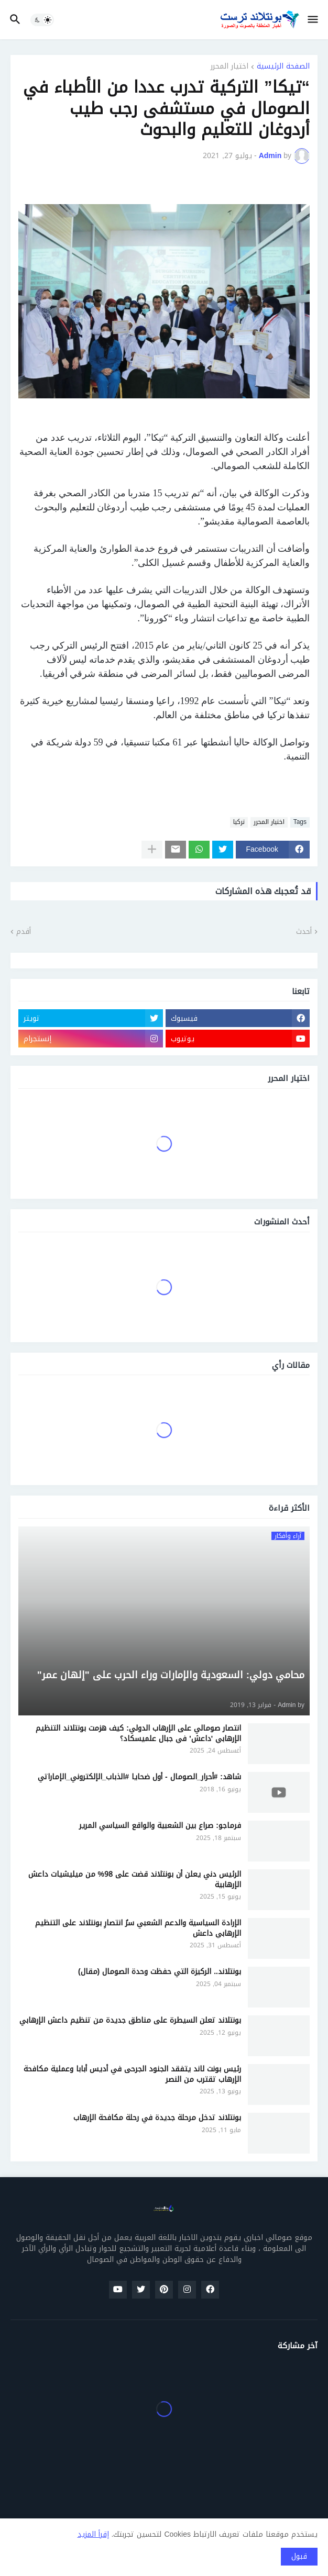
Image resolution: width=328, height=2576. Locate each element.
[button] (313, 20)
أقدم (23, 932)
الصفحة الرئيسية (283, 67)
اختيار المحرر (229, 67)
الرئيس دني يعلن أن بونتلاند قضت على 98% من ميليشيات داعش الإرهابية (134, 1879)
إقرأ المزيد (93, 2534)
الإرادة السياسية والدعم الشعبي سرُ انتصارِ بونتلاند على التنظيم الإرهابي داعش (138, 1928)
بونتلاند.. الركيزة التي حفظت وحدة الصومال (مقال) (159, 1972)
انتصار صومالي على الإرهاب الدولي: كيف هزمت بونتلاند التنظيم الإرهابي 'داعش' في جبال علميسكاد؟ (138, 1733)
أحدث (304, 932)
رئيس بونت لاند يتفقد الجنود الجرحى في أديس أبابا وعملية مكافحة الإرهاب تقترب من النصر (132, 2074)
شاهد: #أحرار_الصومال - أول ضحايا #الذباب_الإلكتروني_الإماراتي (139, 1777)
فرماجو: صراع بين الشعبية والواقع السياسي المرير (160, 1826)
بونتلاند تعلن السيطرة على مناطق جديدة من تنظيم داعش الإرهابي (130, 2020)
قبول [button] (299, 2556)
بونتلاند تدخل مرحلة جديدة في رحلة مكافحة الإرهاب (157, 2118)
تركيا (239, 822)
